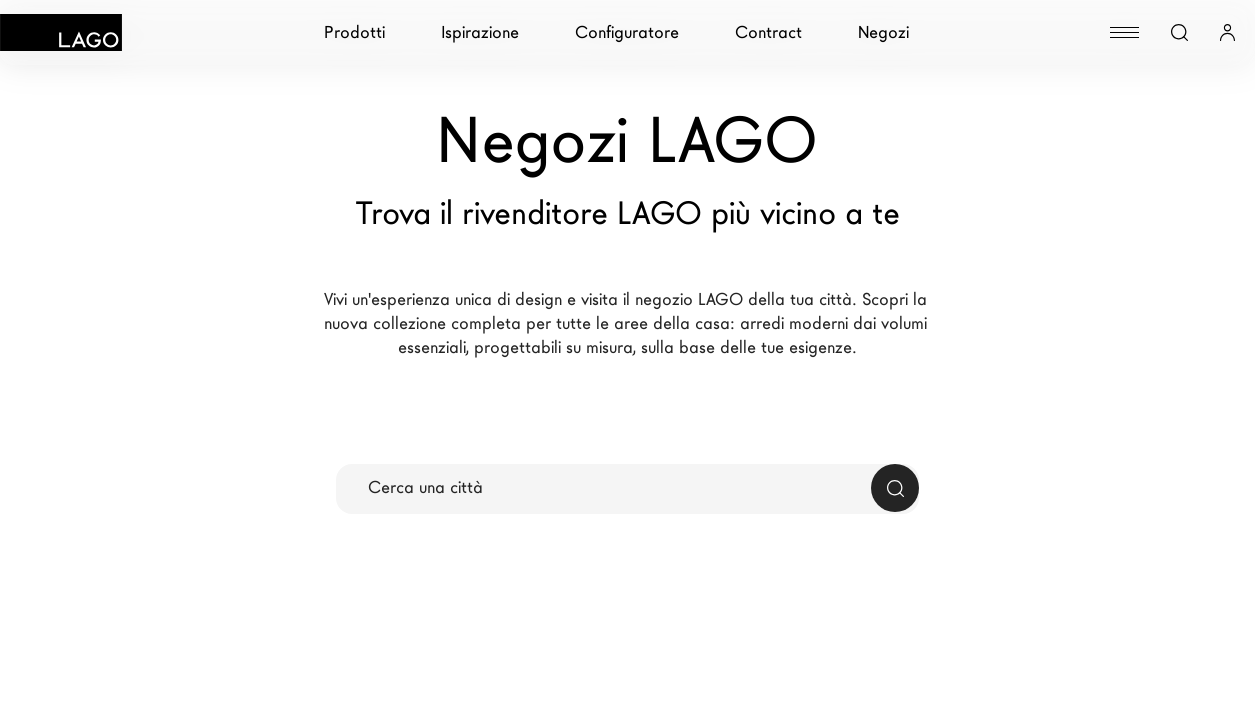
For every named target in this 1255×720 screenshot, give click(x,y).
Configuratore (627, 32)
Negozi (883, 32)
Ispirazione (480, 32)
